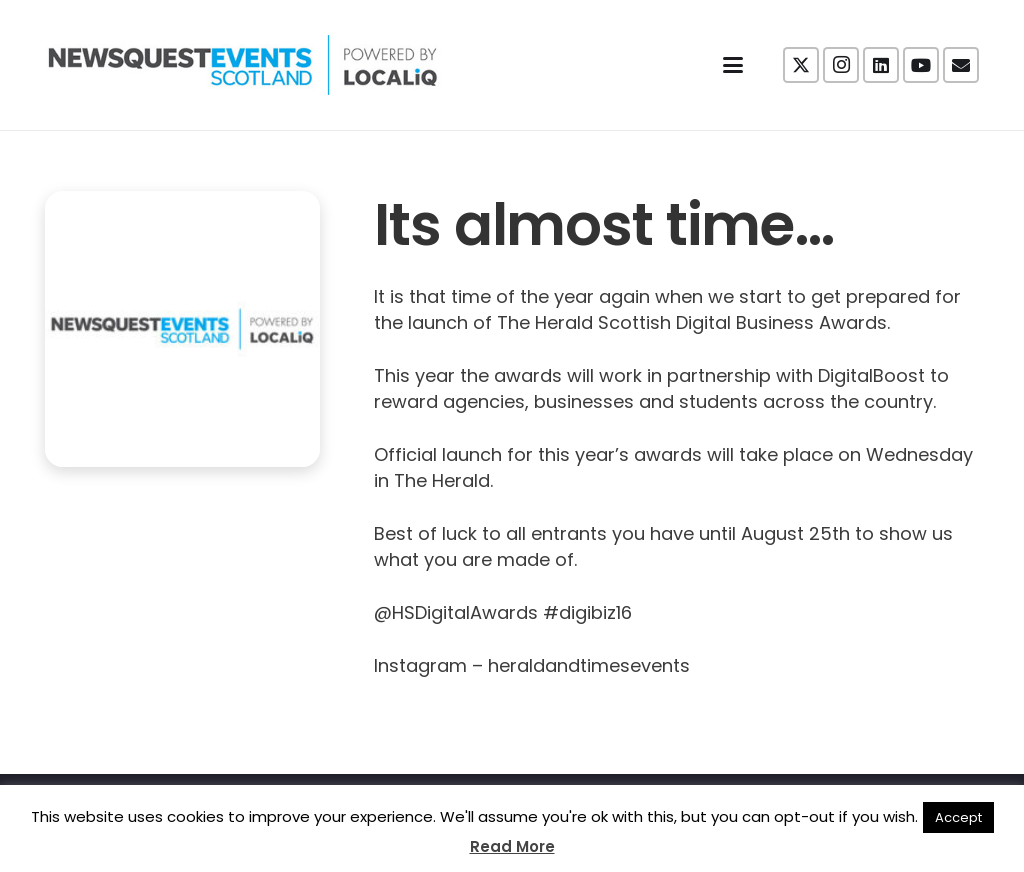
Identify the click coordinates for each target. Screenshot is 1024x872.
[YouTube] (921, 65)
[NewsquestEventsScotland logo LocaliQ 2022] (243, 65)
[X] (801, 65)
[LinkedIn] (881, 65)
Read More (512, 846)
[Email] (961, 65)
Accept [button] (958, 817)
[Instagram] (841, 65)
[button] (733, 65)
